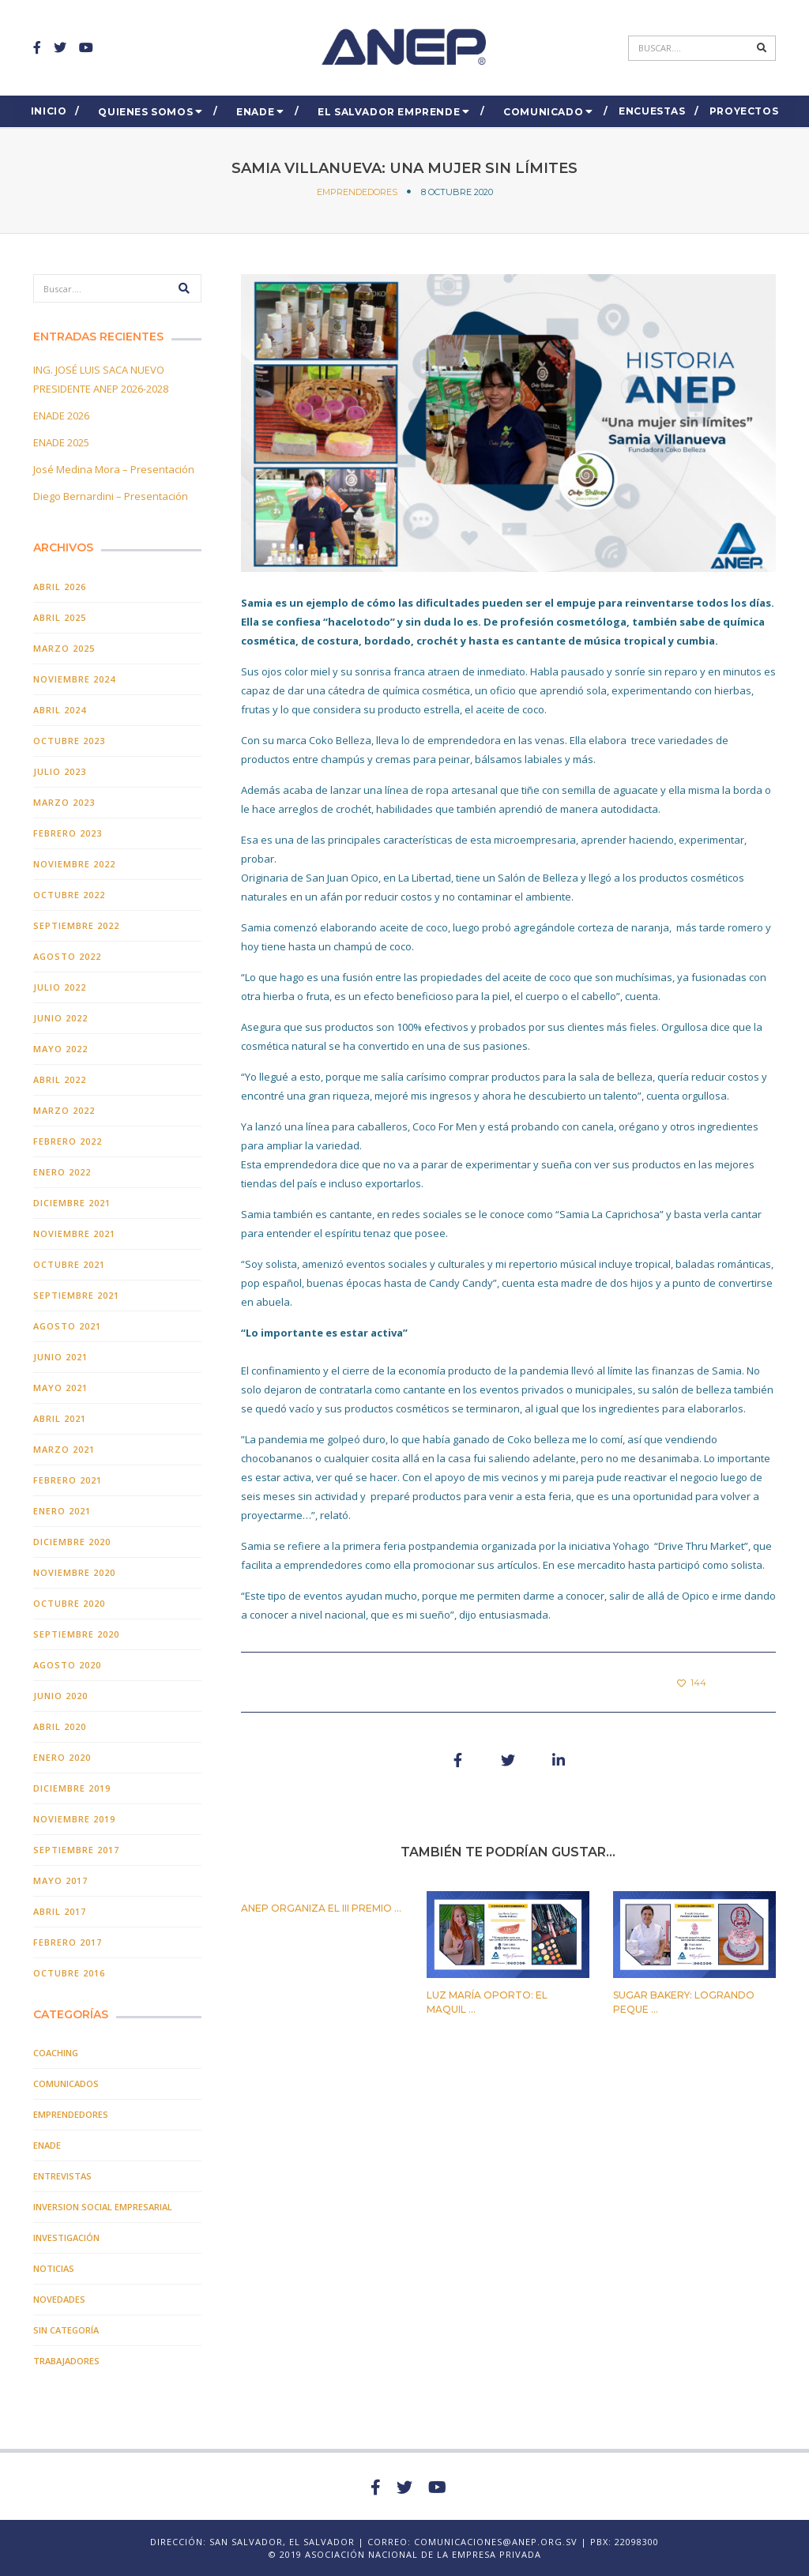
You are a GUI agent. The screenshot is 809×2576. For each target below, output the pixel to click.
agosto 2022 (67, 956)
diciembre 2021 (72, 1203)
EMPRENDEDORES (357, 191)
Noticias (53, 2268)
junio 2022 (60, 1018)
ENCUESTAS (652, 111)
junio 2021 (60, 1357)
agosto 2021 (67, 1326)
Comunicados (66, 2083)
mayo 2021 (60, 1387)
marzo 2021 (64, 1449)
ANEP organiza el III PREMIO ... (321, 1908)
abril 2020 (59, 1726)
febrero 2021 (67, 1480)
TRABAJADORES (66, 2361)
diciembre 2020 (72, 1541)
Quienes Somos (145, 112)
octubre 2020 (69, 1603)
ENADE (255, 112)
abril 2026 (59, 586)
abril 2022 (59, 1079)
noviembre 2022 (74, 864)
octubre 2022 (69, 895)
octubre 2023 (69, 740)
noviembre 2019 (74, 1819)
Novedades (59, 2299)
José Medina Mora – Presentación (113, 469)
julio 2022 (59, 987)
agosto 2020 (67, 1665)
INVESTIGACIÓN (66, 2237)
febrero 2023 (67, 833)
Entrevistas (62, 2176)
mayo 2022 (60, 1049)
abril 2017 (59, 1911)
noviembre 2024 (74, 679)
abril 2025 (59, 617)
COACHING (55, 2053)
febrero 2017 (67, 1942)
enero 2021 (62, 1511)
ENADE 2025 (61, 442)
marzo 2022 (64, 1110)
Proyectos (743, 111)
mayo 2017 (60, 1880)
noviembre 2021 (74, 1233)
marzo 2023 (64, 802)
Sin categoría (66, 2330)
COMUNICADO (543, 112)
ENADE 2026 (61, 415)
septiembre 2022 (76, 925)
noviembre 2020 (74, 1572)
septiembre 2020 (76, 1634)
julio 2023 (59, 771)
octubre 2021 (69, 1264)
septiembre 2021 (76, 1295)
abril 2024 (59, 710)
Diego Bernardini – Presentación (110, 496)
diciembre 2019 (72, 1788)
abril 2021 (59, 1418)
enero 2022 (62, 1172)
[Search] (690, 48)
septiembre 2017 (76, 1850)
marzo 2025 (64, 648)
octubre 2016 (69, 1973)
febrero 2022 (67, 1141)
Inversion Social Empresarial (102, 2207)
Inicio (49, 111)
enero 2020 (62, 1757)
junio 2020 (60, 1696)
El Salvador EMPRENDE (389, 112)
